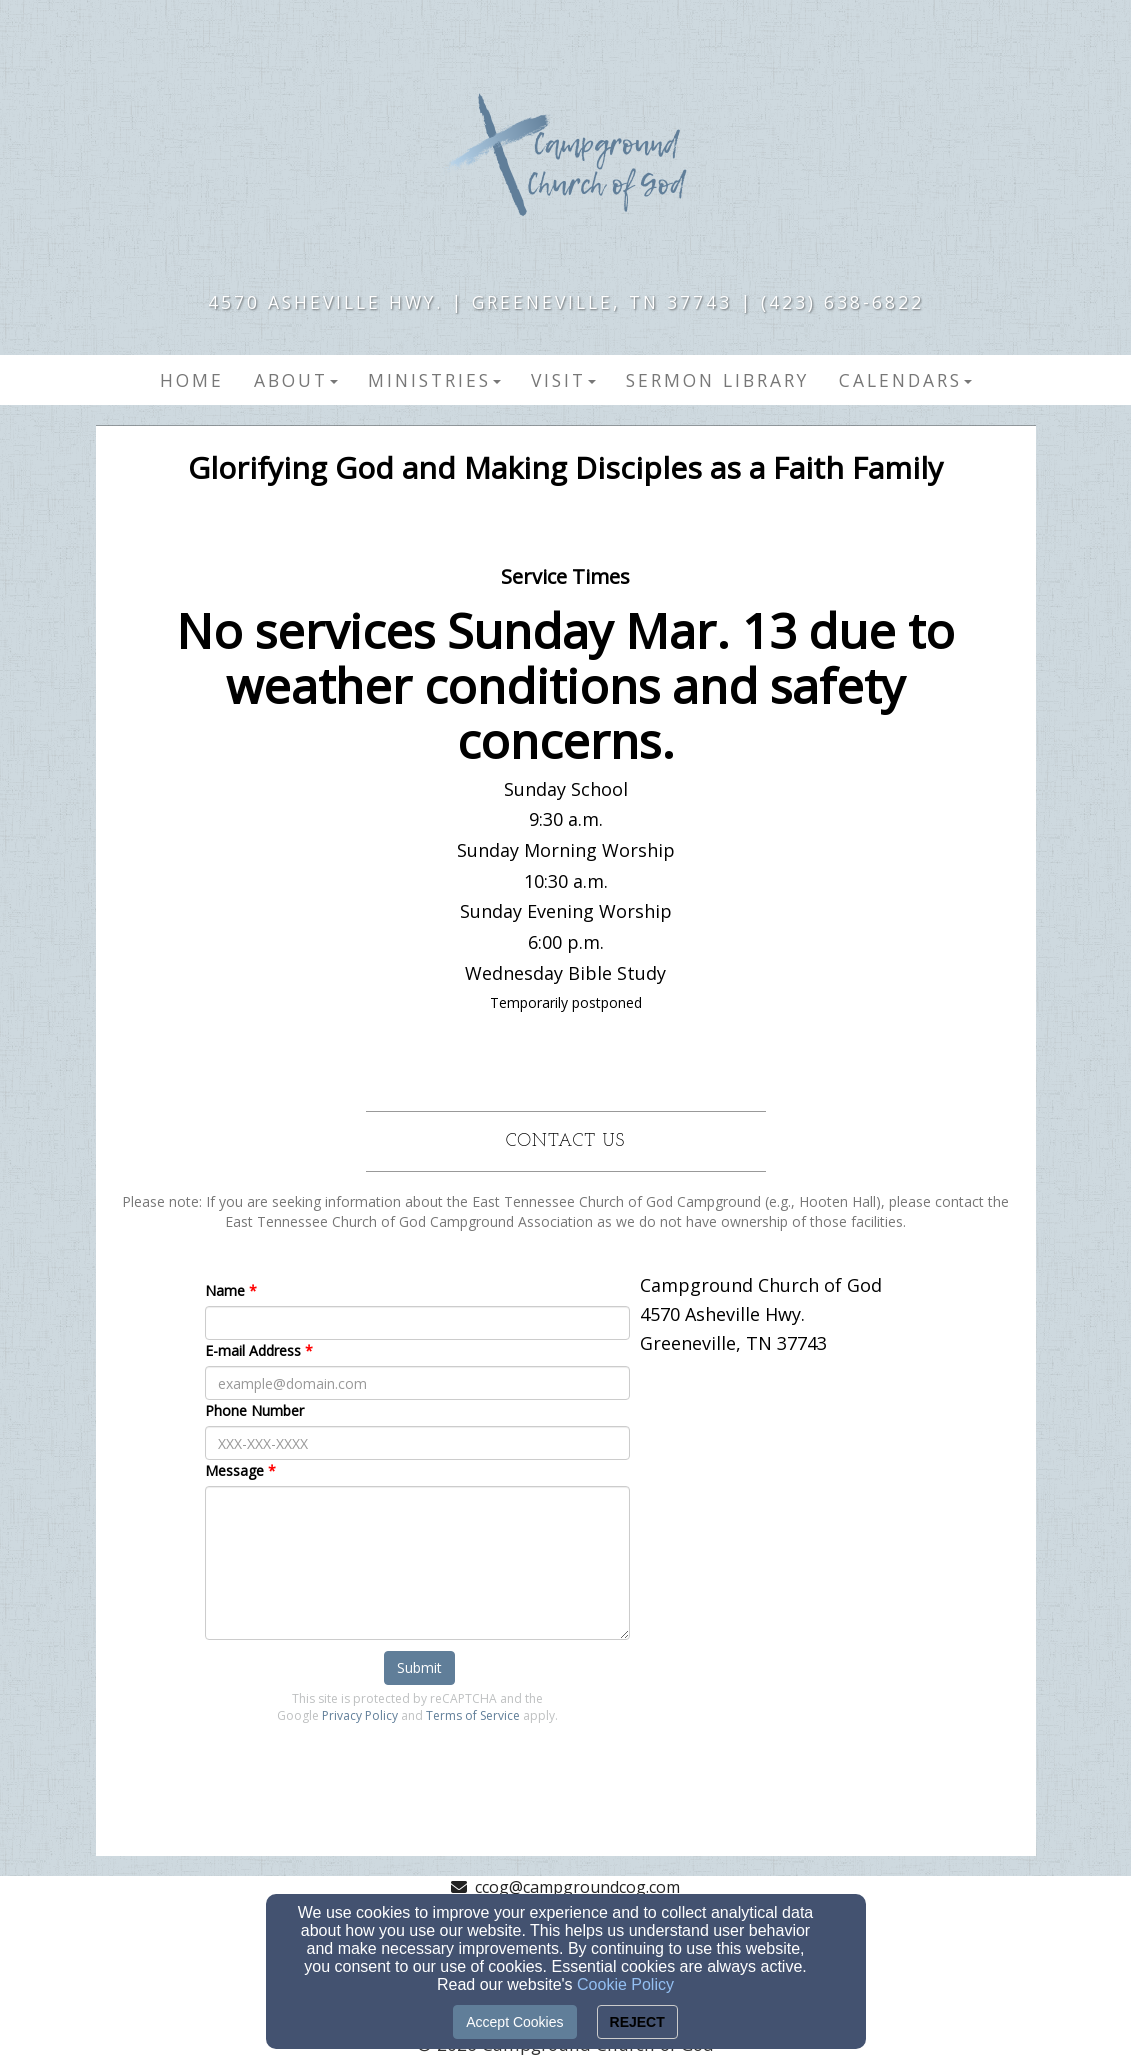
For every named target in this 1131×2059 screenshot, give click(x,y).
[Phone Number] (417, 1443)
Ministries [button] (434, 380)
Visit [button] (563, 380)
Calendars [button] (905, 380)
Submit (419, 1667)
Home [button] (192, 380)
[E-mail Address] (417, 1383)
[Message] (417, 1563)
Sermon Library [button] (717, 380)
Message (234, 1470)
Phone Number (254, 1410)
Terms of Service (473, 1715)
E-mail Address (253, 1350)
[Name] (417, 1323)
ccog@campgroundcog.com (577, 1887)
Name (225, 1290)
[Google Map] (825, 1486)
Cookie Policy (625, 1984)
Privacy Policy (360, 1715)
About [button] (296, 380)
